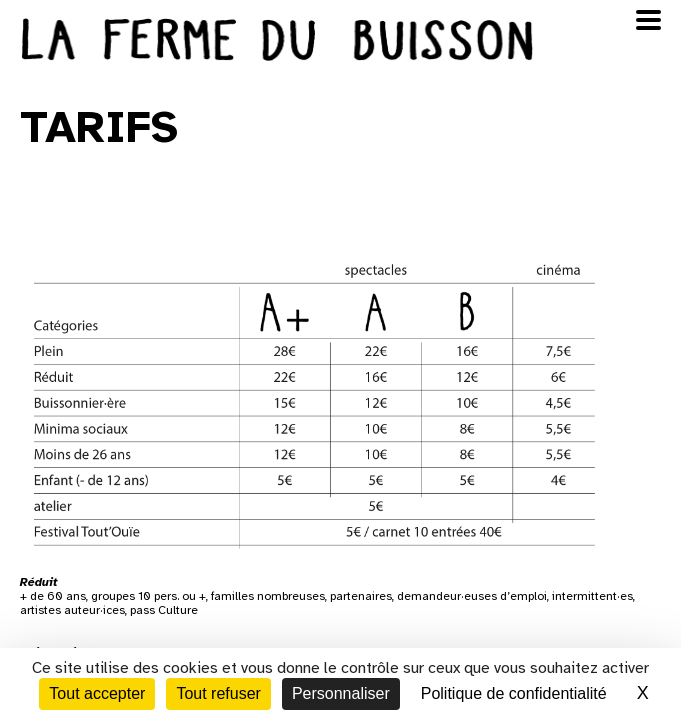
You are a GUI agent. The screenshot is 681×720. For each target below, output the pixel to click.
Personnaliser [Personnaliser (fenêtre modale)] (341, 693)
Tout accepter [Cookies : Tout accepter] (97, 693)
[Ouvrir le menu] (648, 20)
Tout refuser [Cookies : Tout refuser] (218, 693)
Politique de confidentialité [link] (514, 693)
